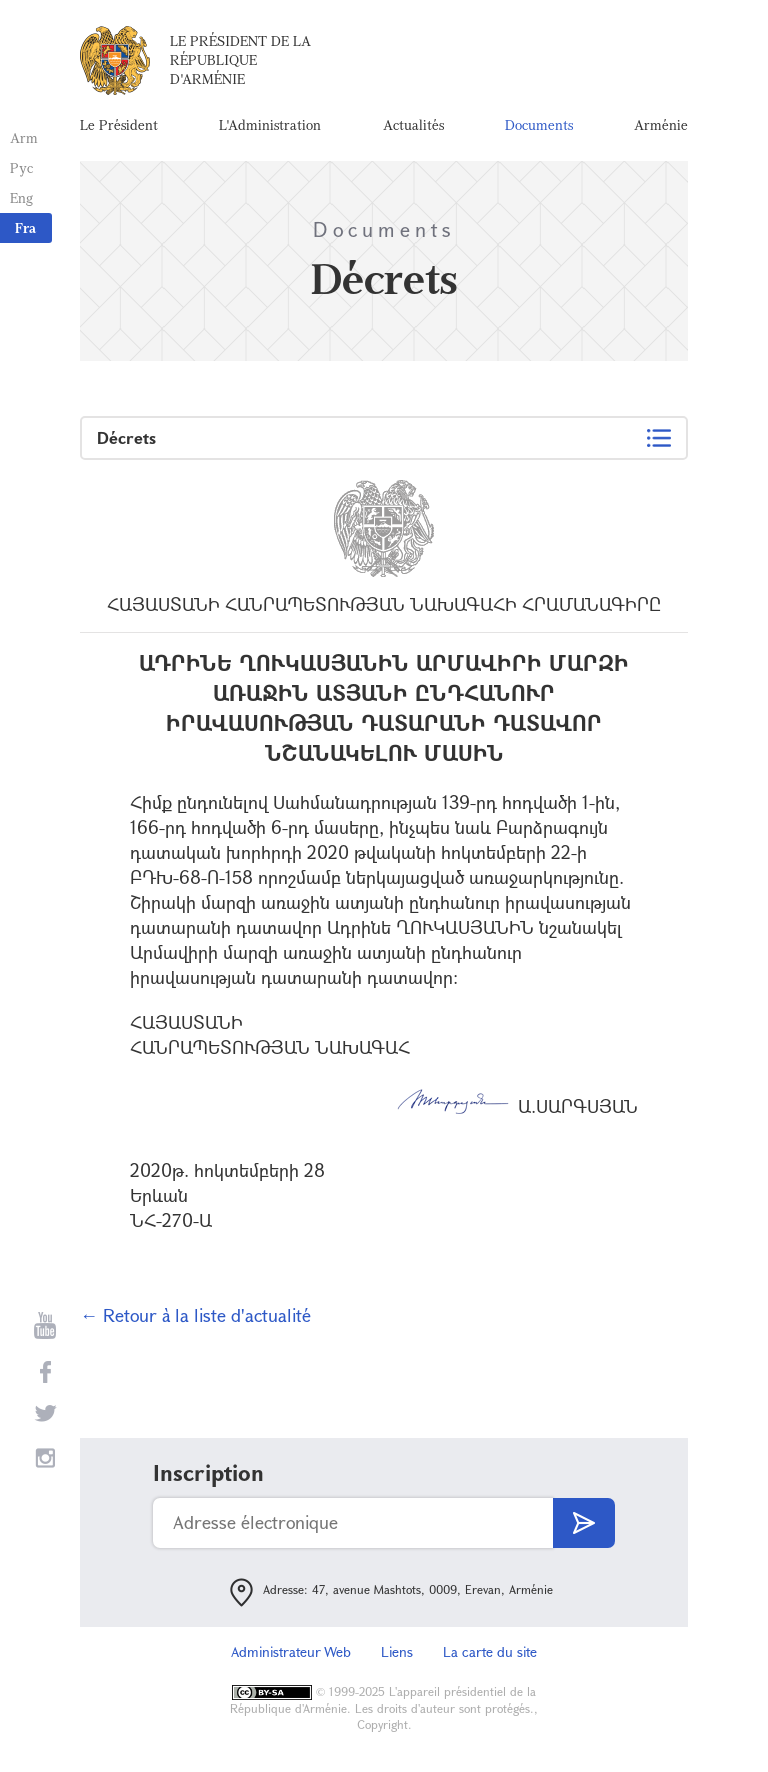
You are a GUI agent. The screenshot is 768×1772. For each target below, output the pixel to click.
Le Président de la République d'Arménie (240, 59)
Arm (24, 137)
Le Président (119, 124)
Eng (21, 197)
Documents (539, 124)
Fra (25, 227)
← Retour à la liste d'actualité (195, 1315)
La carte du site (490, 1651)
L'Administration (270, 124)
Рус (21, 167)
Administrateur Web (291, 1651)
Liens (397, 1651)
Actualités (413, 124)
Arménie (661, 124)
